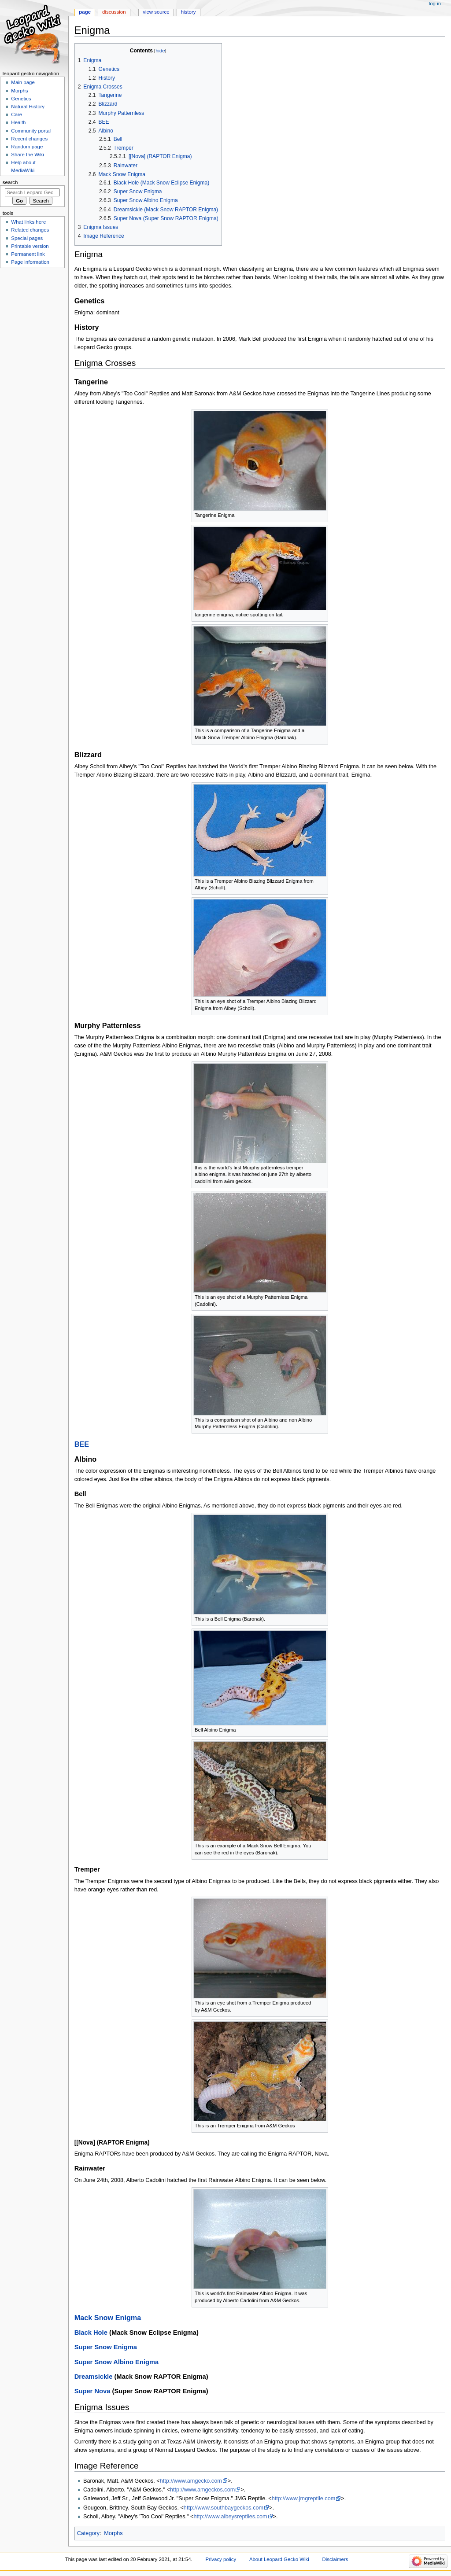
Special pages (27, 238)
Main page (23, 82)
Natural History (27, 106)
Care (16, 114)
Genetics (21, 98)
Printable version (29, 246)
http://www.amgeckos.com (202, 2490)
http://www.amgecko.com (191, 2481)
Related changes (30, 229)
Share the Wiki (27, 154)
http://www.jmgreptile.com (304, 2498)
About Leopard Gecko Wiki (279, 2559)
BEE (81, 1444)
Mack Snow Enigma (107, 2318)
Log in (435, 3)
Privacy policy (220, 2559)
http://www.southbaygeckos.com (223, 2508)
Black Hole (90, 2332)
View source (156, 12)
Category (88, 2533)
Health (18, 122)
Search (10, 182)
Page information (30, 262)
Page (85, 12)
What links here (28, 222)
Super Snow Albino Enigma (116, 2362)
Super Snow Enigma (105, 2347)
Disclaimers (335, 2559)
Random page (27, 146)
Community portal (31, 130)
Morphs (113, 2533)
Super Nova (92, 2391)
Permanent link (27, 254)
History (188, 12)
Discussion (114, 12)
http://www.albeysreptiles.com (230, 2516)
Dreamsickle (93, 2376)
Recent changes (29, 138)
